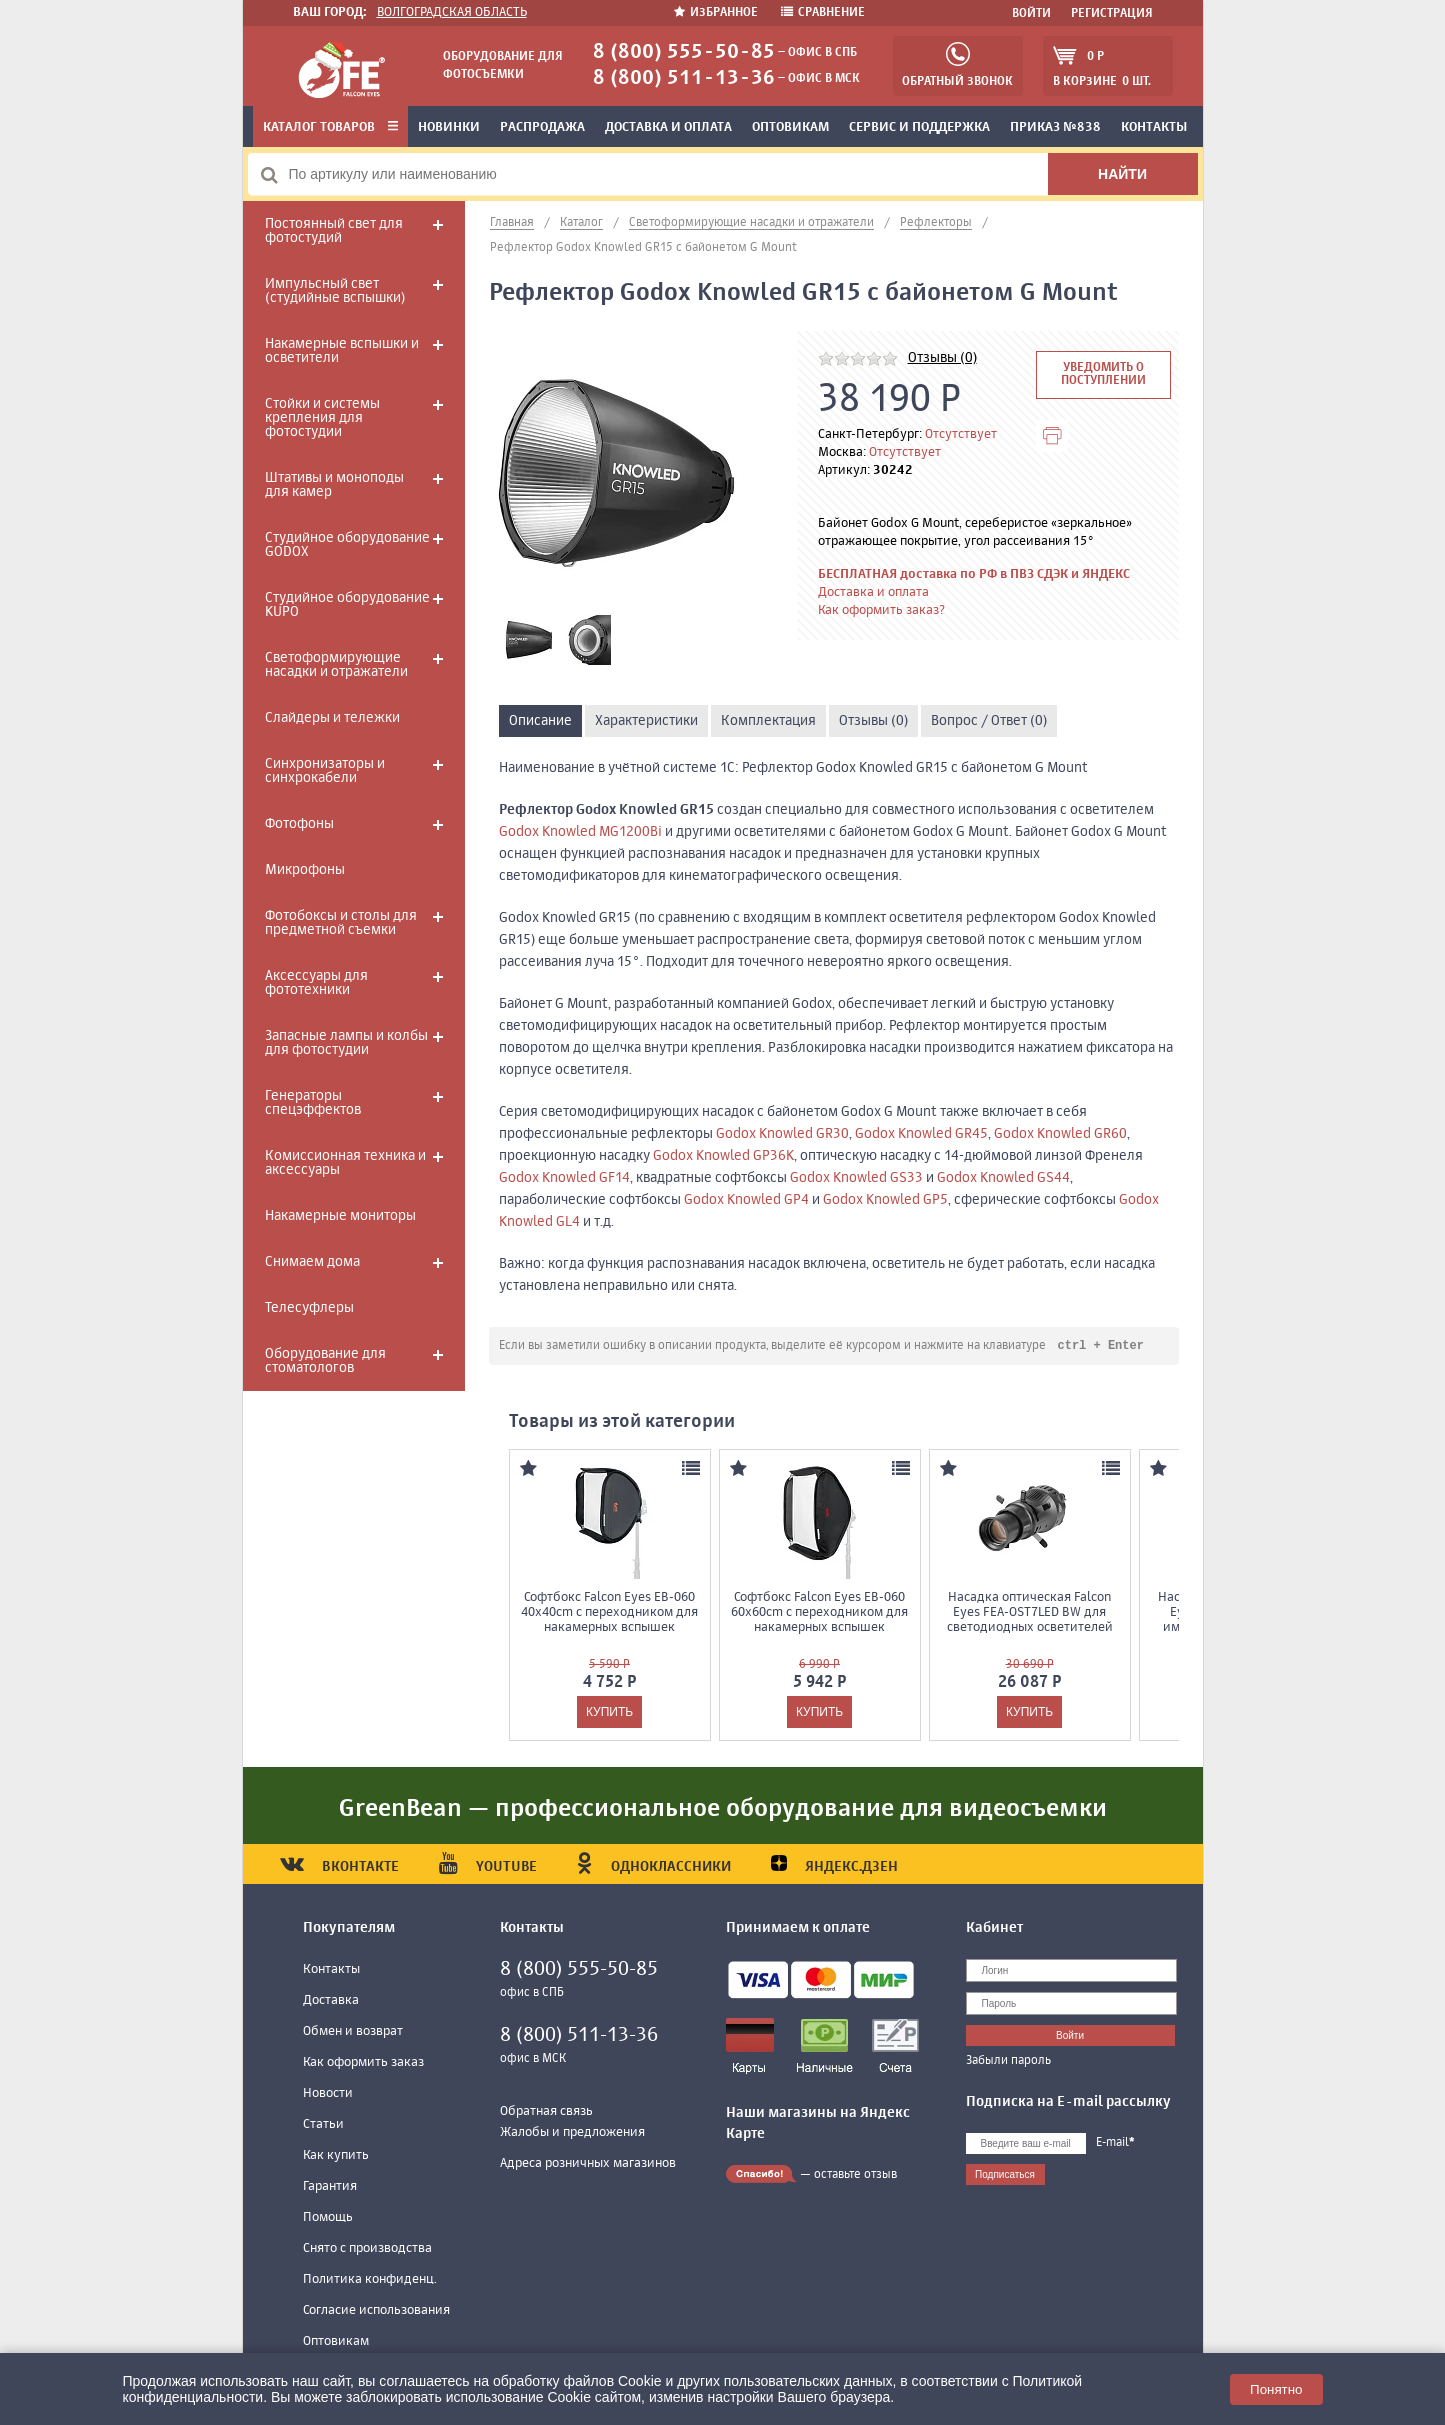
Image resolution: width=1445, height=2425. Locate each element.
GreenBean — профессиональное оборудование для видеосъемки (723, 1810)
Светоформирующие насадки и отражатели (336, 665)
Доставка (331, 2001)
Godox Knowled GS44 (1003, 1178)
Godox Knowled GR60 (1060, 1134)
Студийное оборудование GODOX (347, 545)
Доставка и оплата (668, 127)
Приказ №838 (1055, 127)
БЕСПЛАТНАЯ (857, 574)
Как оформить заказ (363, 2063)
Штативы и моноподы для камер (334, 485)
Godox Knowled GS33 (856, 1178)
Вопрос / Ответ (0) (989, 721)
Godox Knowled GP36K (723, 1156)
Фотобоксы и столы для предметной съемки (341, 923)
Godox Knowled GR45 (921, 1134)
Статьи (323, 2125)
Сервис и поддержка (919, 127)
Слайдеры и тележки (332, 718)
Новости (328, 2094)
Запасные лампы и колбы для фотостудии (346, 1043)
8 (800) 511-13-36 (684, 78)
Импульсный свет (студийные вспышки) (335, 291)
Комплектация (768, 721)
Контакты (331, 1970)
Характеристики (646, 721)
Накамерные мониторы (340, 1216)
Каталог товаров (330, 127)
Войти (1031, 14)
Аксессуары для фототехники (316, 983)
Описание (540, 721)
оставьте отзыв (855, 2176)
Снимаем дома (312, 1262)
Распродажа (542, 127)
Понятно (1276, 2389)
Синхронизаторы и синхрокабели (325, 771)
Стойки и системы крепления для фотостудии (322, 418)
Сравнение (823, 13)
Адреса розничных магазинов (588, 2164)
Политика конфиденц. (370, 2280)
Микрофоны (305, 870)
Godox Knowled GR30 (782, 1134)
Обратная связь (546, 2112)
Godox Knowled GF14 (564, 1178)
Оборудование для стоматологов (325, 1361)
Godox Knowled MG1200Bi (580, 832)
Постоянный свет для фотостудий (334, 231)
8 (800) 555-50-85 (684, 52)
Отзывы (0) (942, 358)
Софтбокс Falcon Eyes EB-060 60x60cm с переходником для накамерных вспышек (819, 1613)
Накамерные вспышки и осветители (342, 351)
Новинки (449, 127)
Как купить (336, 2156)
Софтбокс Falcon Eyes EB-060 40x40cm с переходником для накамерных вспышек (609, 1613)
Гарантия (330, 2187)
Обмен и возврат (353, 2032)
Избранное (717, 13)
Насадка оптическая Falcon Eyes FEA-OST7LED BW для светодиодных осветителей (1030, 1613)
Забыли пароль (1008, 2062)
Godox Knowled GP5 (885, 1200)
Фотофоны (299, 824)
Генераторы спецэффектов (313, 1103)
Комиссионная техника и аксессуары (345, 1163)
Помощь (328, 2218)
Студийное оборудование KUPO (347, 605)
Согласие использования (376, 2311)
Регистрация (1112, 14)
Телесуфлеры (309, 1308)
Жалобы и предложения (572, 2133)
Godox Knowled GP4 (746, 1200)
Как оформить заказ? (881, 610)
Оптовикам (790, 127)
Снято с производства (367, 2249)
